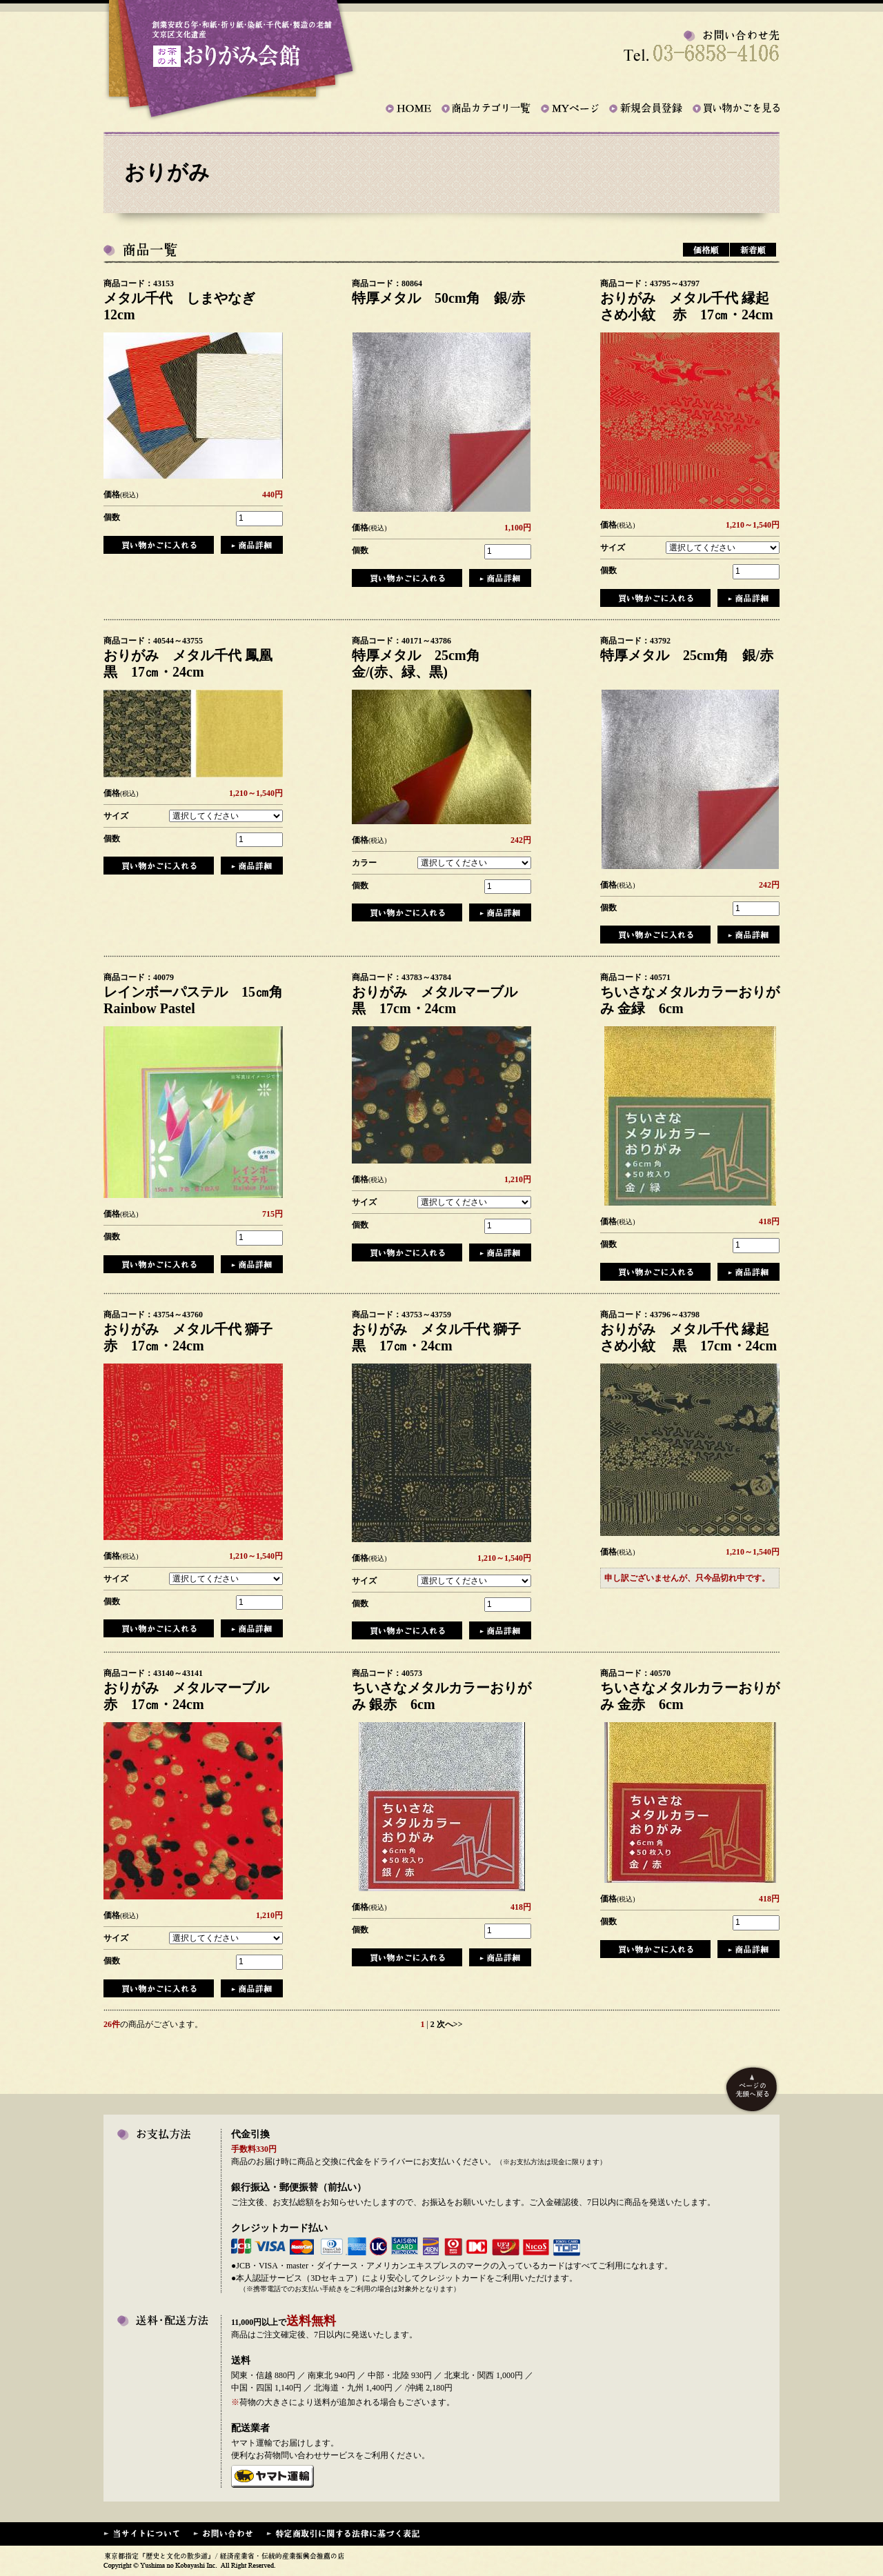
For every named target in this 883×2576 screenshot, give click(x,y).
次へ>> (450, 2024)
